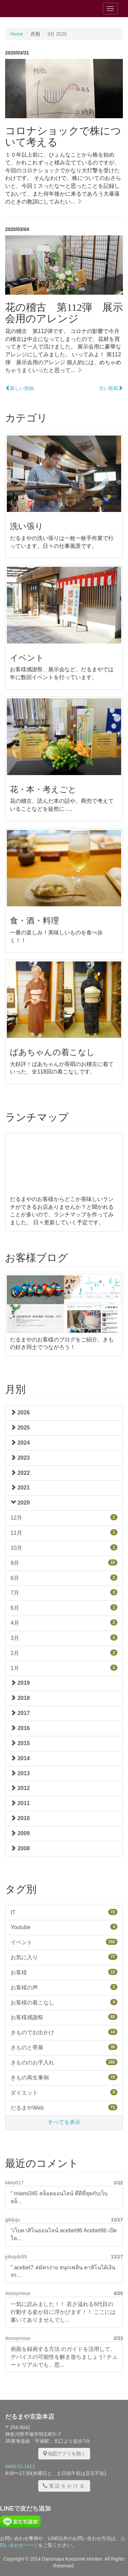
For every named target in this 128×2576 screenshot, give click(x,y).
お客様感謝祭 (64, 2017)
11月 (64, 1532)
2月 (64, 1652)
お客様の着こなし (64, 2002)
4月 (64, 1622)
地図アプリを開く (64, 2453)
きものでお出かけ (64, 2032)
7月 (64, 1592)
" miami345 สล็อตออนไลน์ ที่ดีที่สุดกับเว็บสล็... (59, 2197)
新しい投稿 (19, 388)
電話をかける (64, 2486)
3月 (64, 1637)
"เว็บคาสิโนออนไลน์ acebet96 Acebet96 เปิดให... (64, 2234)
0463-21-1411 (20, 2466)
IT (64, 1912)
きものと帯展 (64, 2047)
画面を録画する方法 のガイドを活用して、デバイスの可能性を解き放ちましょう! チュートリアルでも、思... (64, 2357)
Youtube (64, 1927)
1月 (64, 1668)
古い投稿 (111, 388)
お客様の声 (64, 1987)
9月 (64, 1562)
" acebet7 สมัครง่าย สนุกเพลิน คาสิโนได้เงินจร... (63, 2271)
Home (16, 34)
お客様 (64, 1972)
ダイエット (64, 2092)
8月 (64, 1577)
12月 (64, 1517)
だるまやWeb (64, 2107)
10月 (64, 1547)
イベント (64, 1942)
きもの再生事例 (64, 2077)
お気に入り (64, 1957)
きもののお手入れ (64, 2062)
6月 (64, 1607)
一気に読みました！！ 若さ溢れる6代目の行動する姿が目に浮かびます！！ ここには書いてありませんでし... (63, 2312)
